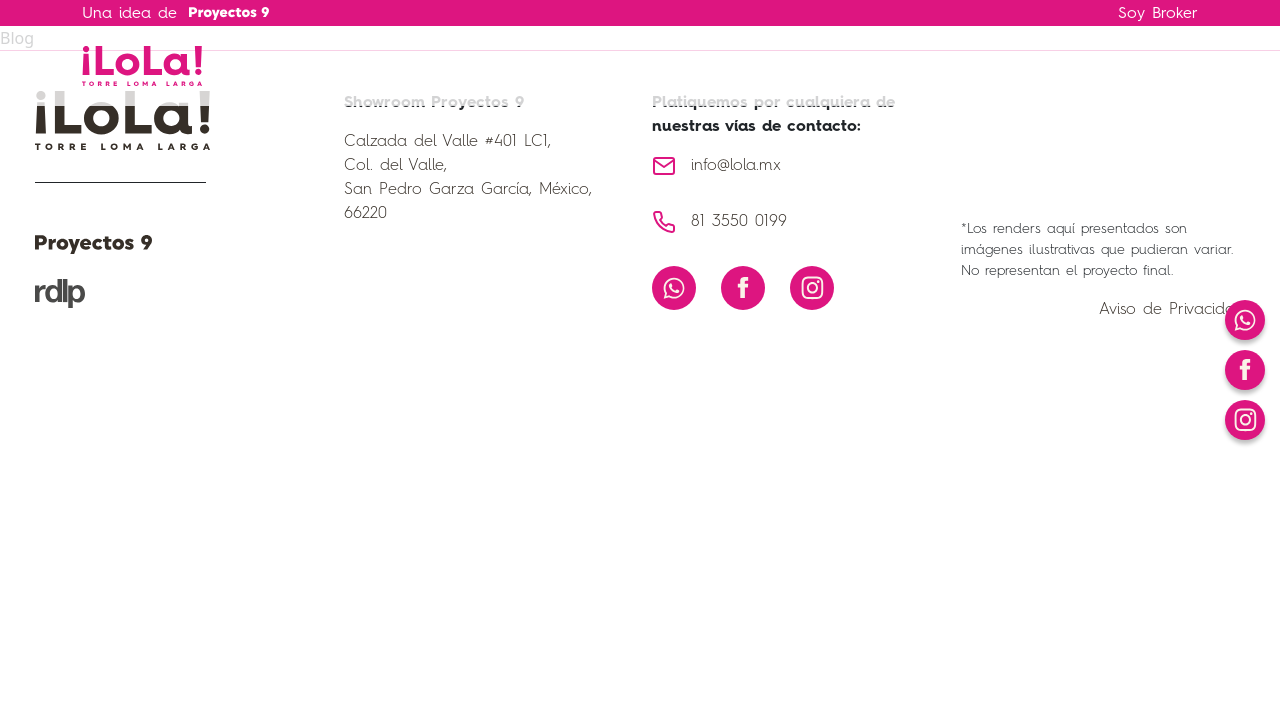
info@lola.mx (736, 166)
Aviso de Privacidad (1172, 310)
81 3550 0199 (739, 222)
